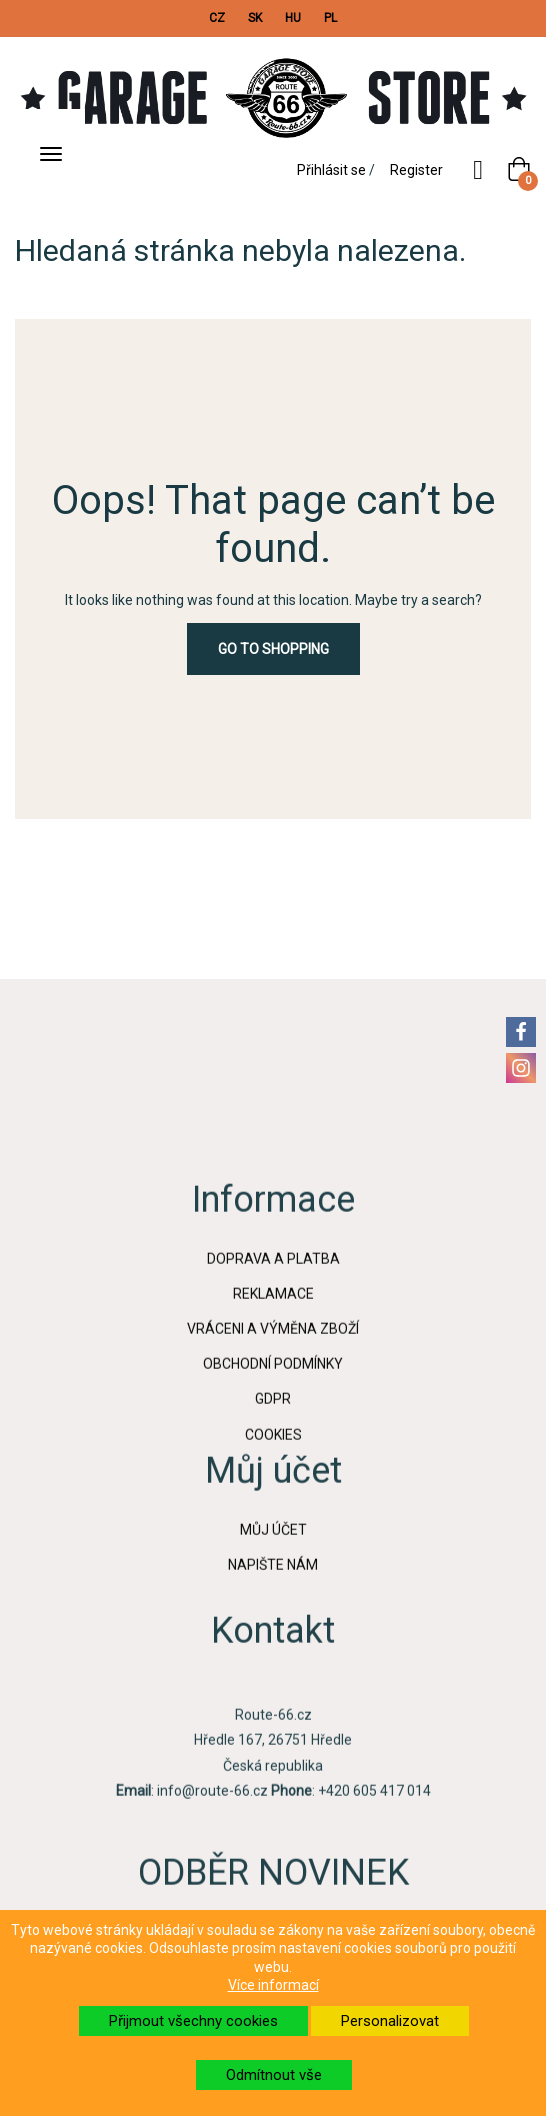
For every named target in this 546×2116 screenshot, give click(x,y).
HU (293, 18)
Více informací (273, 1985)
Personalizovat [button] (390, 2021)
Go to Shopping (273, 649)
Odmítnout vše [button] (274, 2075)
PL (330, 18)
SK (255, 18)
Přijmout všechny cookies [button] (193, 2021)
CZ (217, 18)
